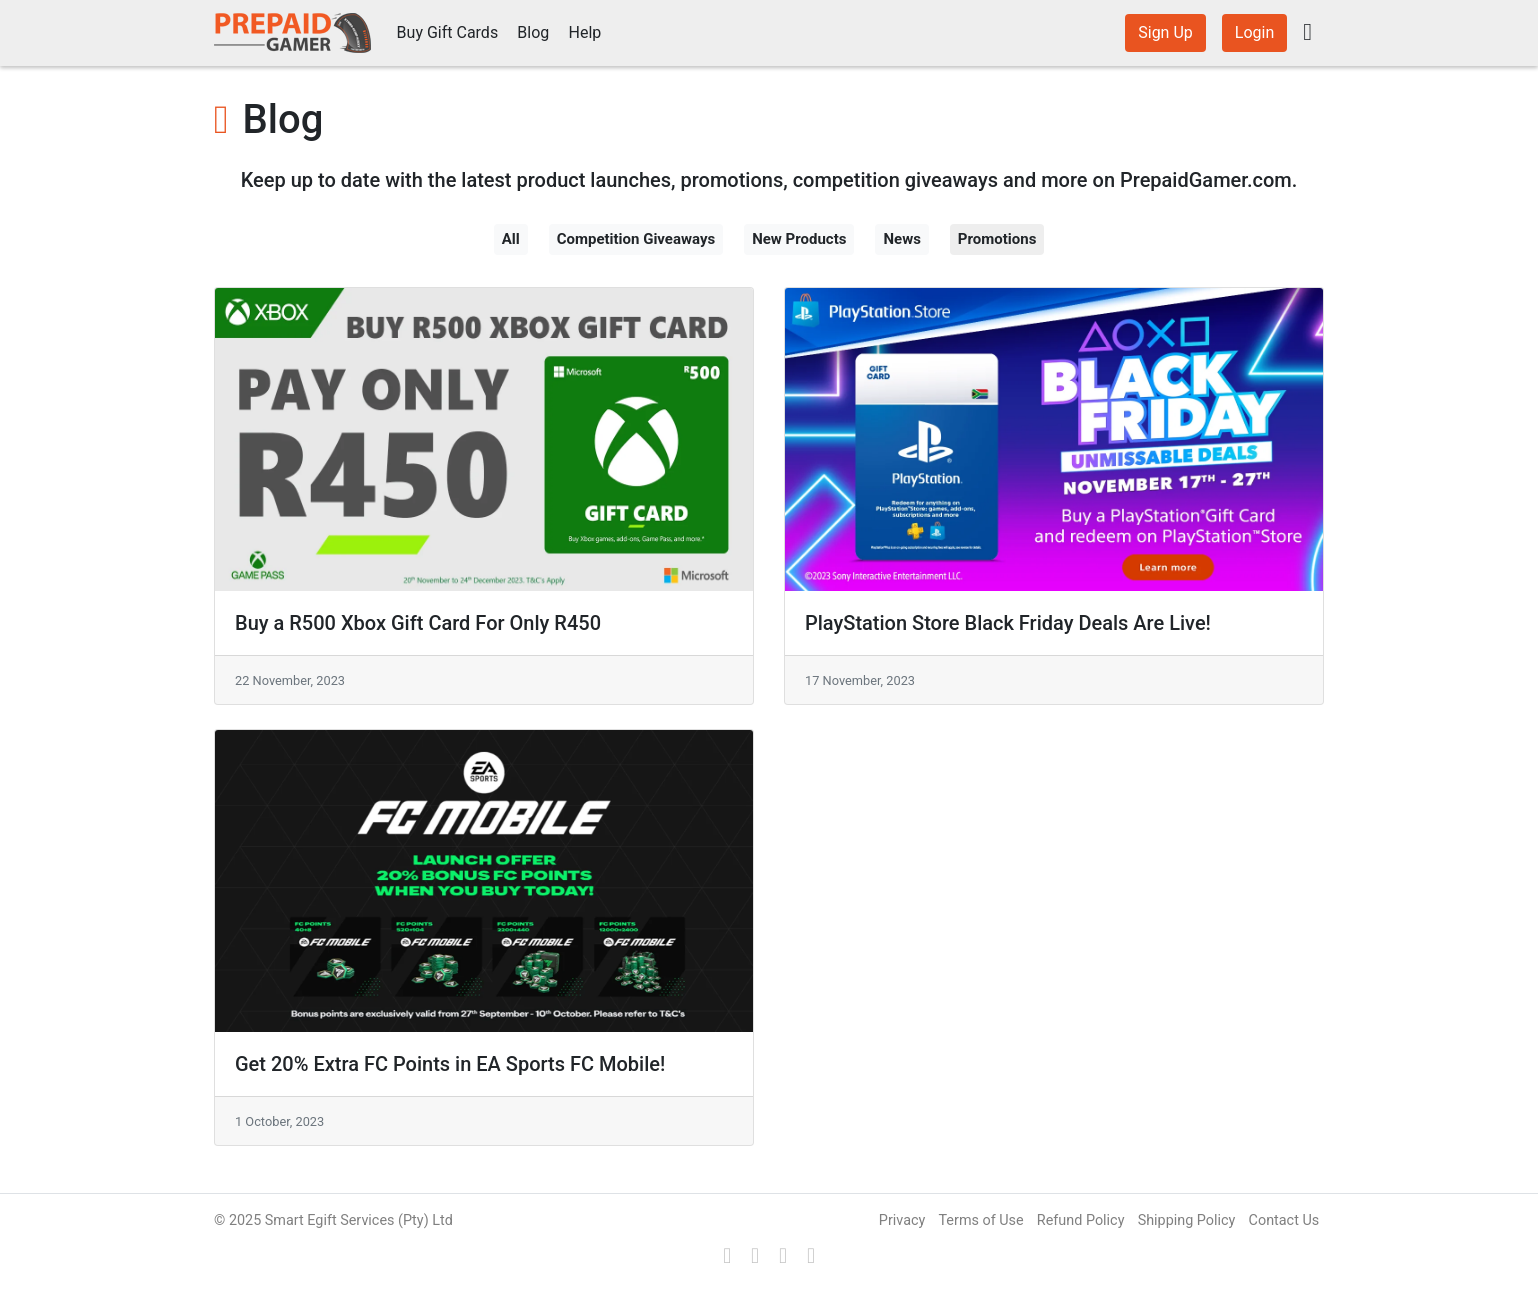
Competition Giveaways (636, 239)
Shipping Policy (1187, 1220)
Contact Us (1284, 1220)
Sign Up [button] (1165, 32)
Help (585, 32)
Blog (533, 32)
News (901, 239)
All (511, 239)
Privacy (902, 1220)
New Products (799, 239)
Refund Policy (1081, 1220)
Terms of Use (980, 1220)
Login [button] (1254, 32)
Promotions (997, 239)
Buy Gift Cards (448, 32)
